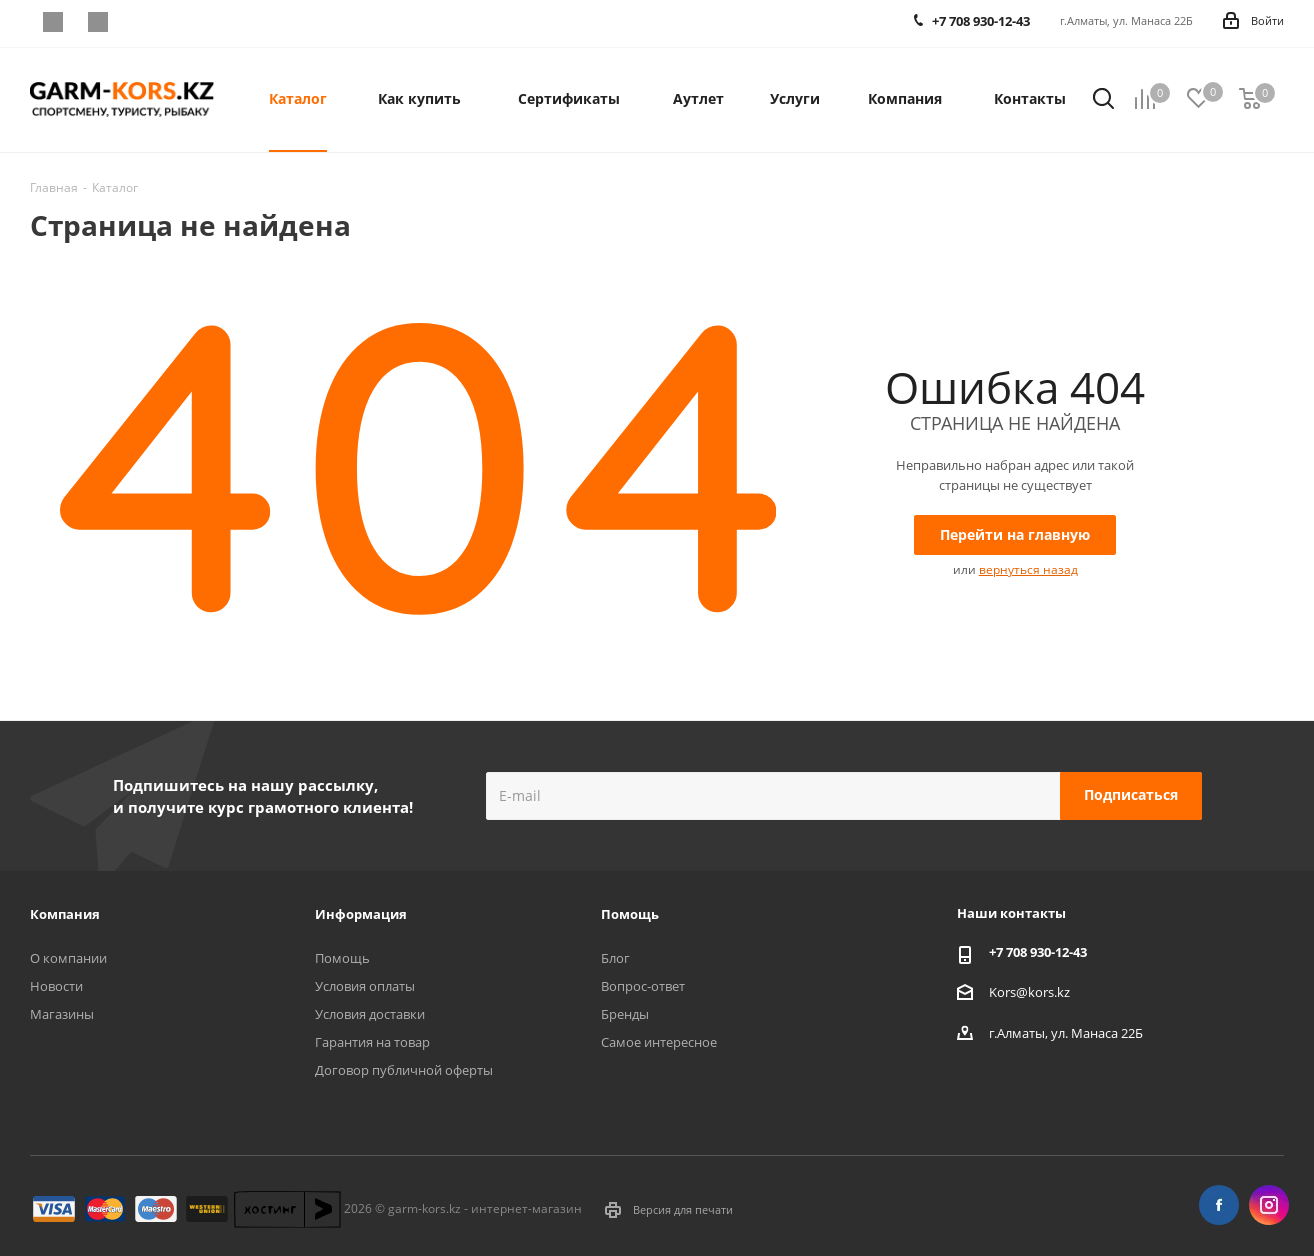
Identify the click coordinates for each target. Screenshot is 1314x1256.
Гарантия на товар (372, 1042)
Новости (56, 986)
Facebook (52, 22)
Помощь (342, 958)
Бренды (625, 1014)
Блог (615, 958)
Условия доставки (370, 1014)
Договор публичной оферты (404, 1070)
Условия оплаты (365, 986)
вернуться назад (1028, 569)
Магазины (62, 1014)
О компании (68, 958)
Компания (65, 914)
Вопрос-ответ (643, 986)
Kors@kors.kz (1029, 991)
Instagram (97, 22)
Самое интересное (659, 1042)
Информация (361, 914)
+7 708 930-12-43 (1038, 952)
